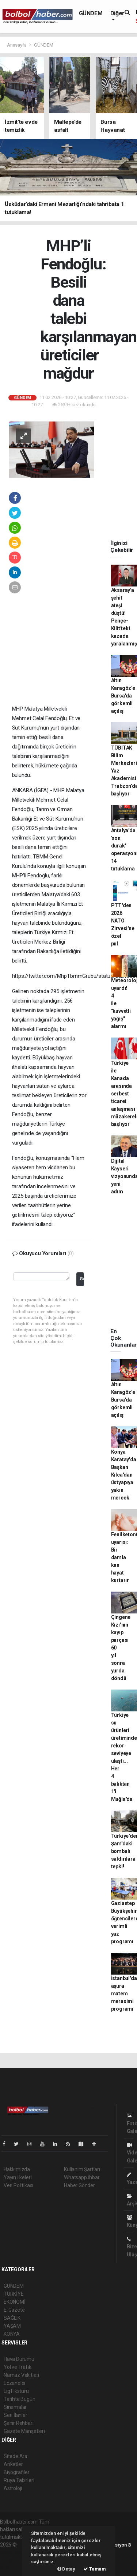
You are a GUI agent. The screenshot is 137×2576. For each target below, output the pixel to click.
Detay (66, 2569)
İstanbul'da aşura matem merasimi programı (124, 1993)
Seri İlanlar (15, 2415)
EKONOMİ (15, 2302)
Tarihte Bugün (19, 2399)
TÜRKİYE (14, 2294)
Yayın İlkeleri (17, 2177)
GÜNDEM (91, 13)
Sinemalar (15, 2407)
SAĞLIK (12, 2318)
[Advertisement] (61, 656)
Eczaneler (15, 2383)
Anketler (13, 2464)
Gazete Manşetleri (24, 2431)
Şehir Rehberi (19, 2423)
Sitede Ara (15, 2456)
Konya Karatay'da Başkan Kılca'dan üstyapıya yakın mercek (123, 1475)
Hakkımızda (17, 2169)
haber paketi (14, 2552)
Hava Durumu (19, 2359)
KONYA (12, 2334)
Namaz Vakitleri (21, 2375)
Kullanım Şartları (82, 2169)
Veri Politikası (18, 2185)
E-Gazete (14, 2310)
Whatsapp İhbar (81, 2177)
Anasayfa (17, 45)
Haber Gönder (79, 2185)
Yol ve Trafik (17, 2367)
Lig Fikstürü (16, 2391)
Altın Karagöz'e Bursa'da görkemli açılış (123, 695)
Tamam (94, 2569)
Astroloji (13, 2488)
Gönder (82, 1278)
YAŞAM (12, 2326)
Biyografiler (17, 2472)
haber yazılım (15, 2560)
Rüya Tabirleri (19, 2480)
